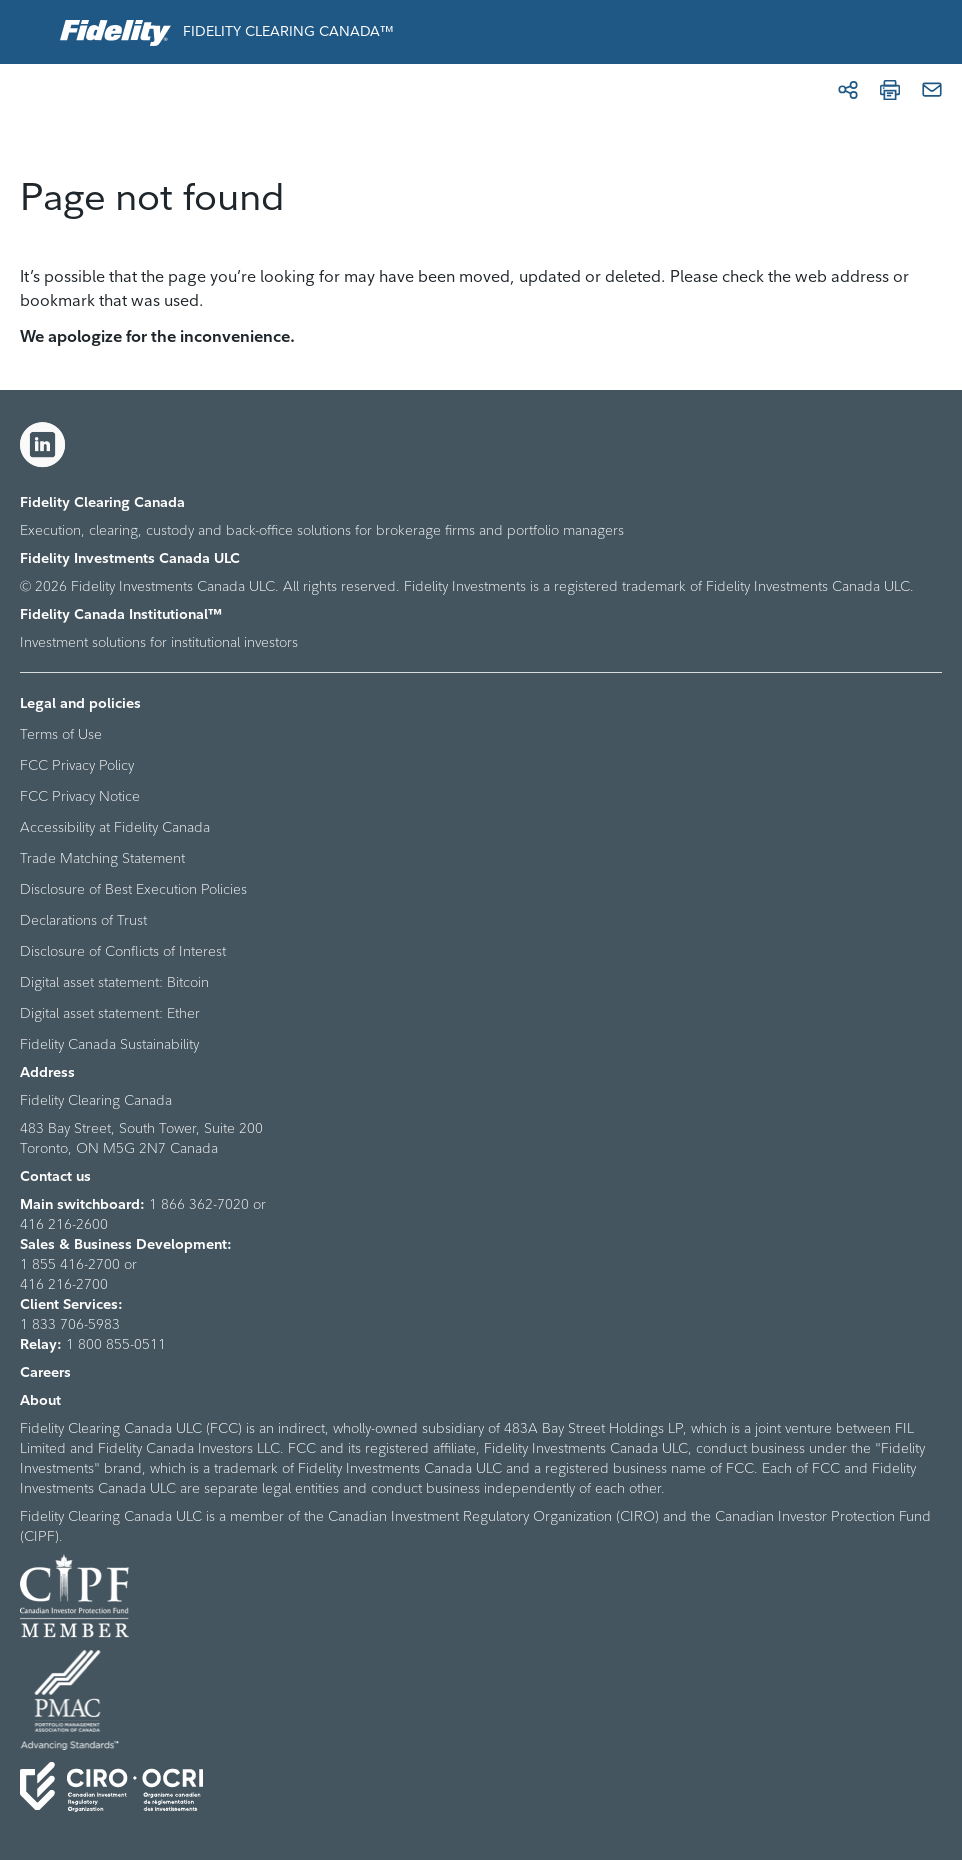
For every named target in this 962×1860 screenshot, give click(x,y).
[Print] (890, 90)
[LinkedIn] (43, 445)
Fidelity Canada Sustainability (109, 1044)
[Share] (848, 90)
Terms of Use (61, 734)
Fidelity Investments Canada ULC (130, 558)
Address (47, 1072)
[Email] (932, 90)
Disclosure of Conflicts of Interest (123, 951)
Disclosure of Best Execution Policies (133, 889)
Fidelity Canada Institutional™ (121, 614)
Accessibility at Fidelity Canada (115, 827)
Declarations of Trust (83, 920)
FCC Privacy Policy (77, 765)
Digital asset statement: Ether (110, 1013)
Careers (45, 1372)
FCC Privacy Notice (80, 796)
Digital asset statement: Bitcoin (114, 982)
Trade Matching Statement (102, 858)
